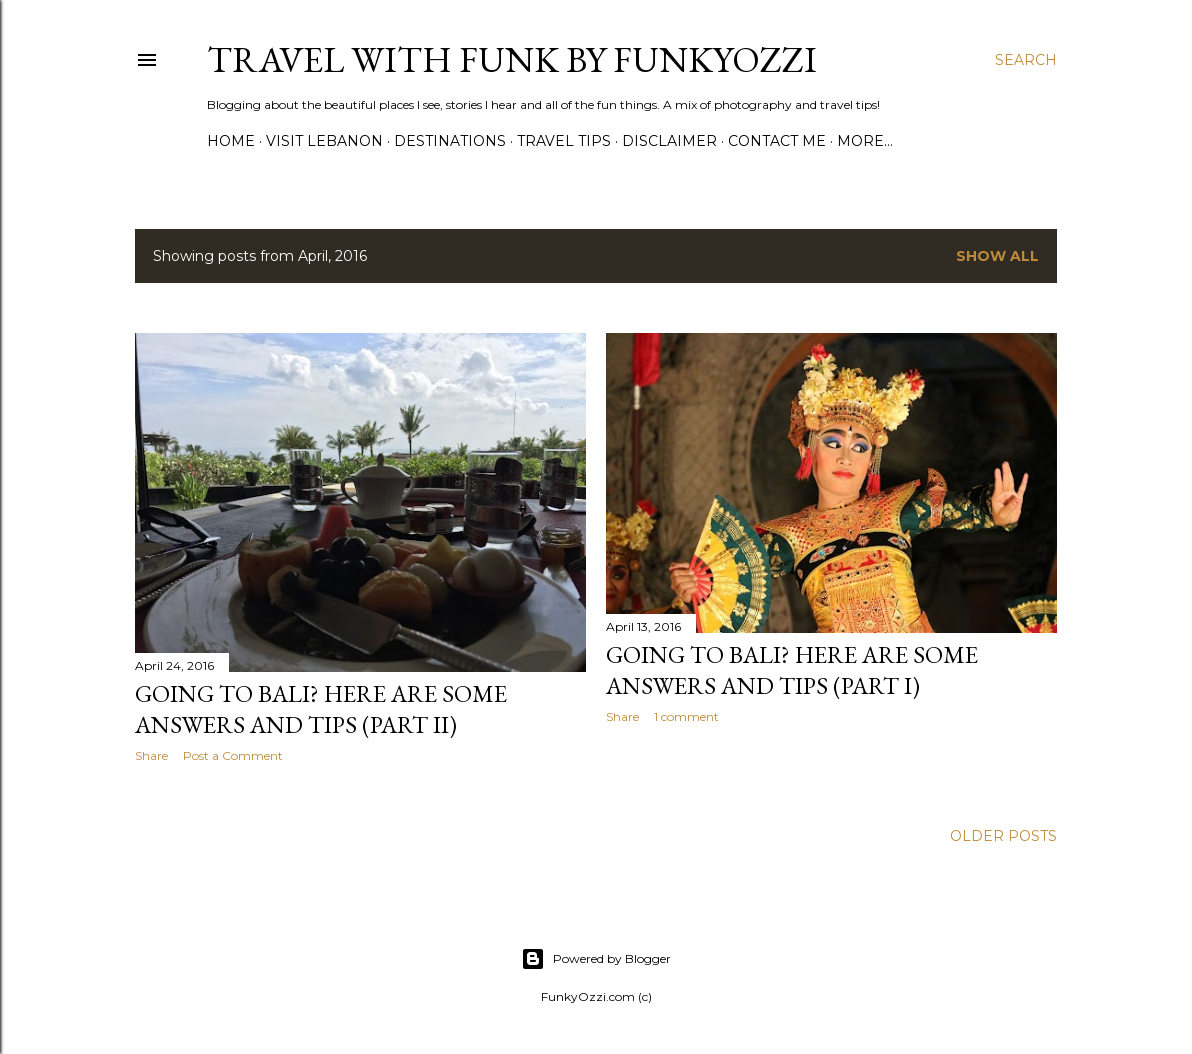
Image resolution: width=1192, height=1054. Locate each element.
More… (865, 141)
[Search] (1026, 60)
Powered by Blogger (596, 959)
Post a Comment (233, 755)
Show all (997, 256)
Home (231, 141)
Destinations (450, 141)
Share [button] (151, 755)
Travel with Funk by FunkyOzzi (512, 59)
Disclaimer (669, 141)
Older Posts (1003, 836)
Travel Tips (564, 141)
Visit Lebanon (324, 141)
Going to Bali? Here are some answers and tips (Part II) (321, 709)
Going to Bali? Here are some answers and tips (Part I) (792, 670)
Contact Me (777, 141)
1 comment (686, 716)
